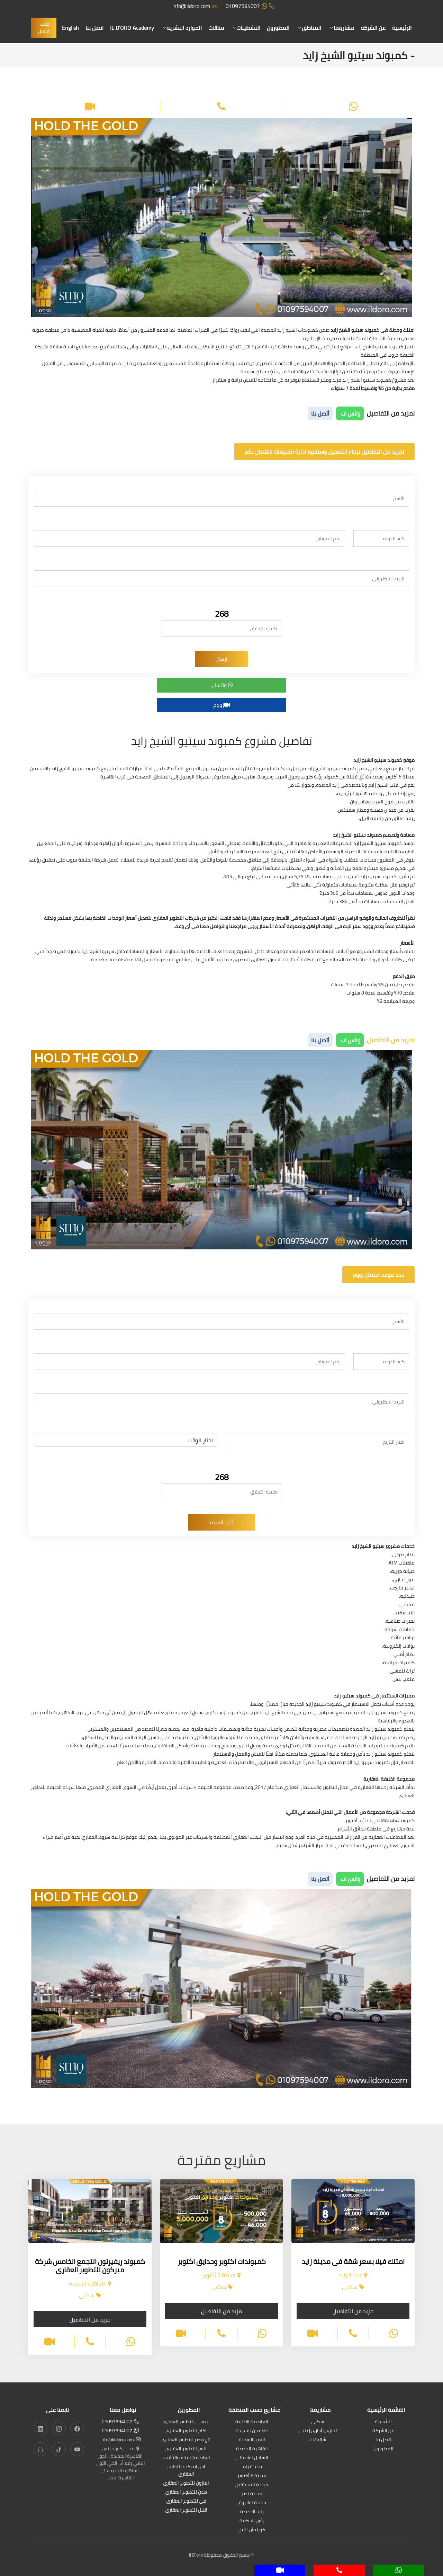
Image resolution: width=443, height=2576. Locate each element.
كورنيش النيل (251, 2530)
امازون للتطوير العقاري (186, 2483)
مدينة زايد (252, 2467)
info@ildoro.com (194, 6)
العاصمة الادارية (251, 2422)
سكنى (317, 2422)
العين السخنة (252, 2440)
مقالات (216, 28)
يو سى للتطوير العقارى (186, 2422)
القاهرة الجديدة (252, 2449)
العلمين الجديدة (252, 2431)
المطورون (278, 28)
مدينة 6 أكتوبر (251, 2476)
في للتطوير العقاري (186, 2501)
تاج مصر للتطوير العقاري (186, 2440)
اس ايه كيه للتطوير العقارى (186, 2470)
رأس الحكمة (251, 2521)
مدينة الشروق (251, 2503)
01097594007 (250, 6)
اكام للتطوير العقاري (186, 2431)
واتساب (221, 685)
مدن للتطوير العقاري (186, 2492)
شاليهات (317, 2440)
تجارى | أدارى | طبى (317, 2431)
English (70, 28)
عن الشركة (373, 28)
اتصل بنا (94, 28)
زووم (221, 704)
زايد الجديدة (252, 2512)
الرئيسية (402, 28)
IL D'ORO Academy (132, 28)
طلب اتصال (43, 27)
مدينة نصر (252, 2494)
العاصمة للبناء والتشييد (186, 2458)
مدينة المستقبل (251, 2485)
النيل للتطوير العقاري (186, 2510)
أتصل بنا (320, 413)
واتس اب (350, 413)
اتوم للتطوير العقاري (186, 2449)
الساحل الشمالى (251, 2458)
